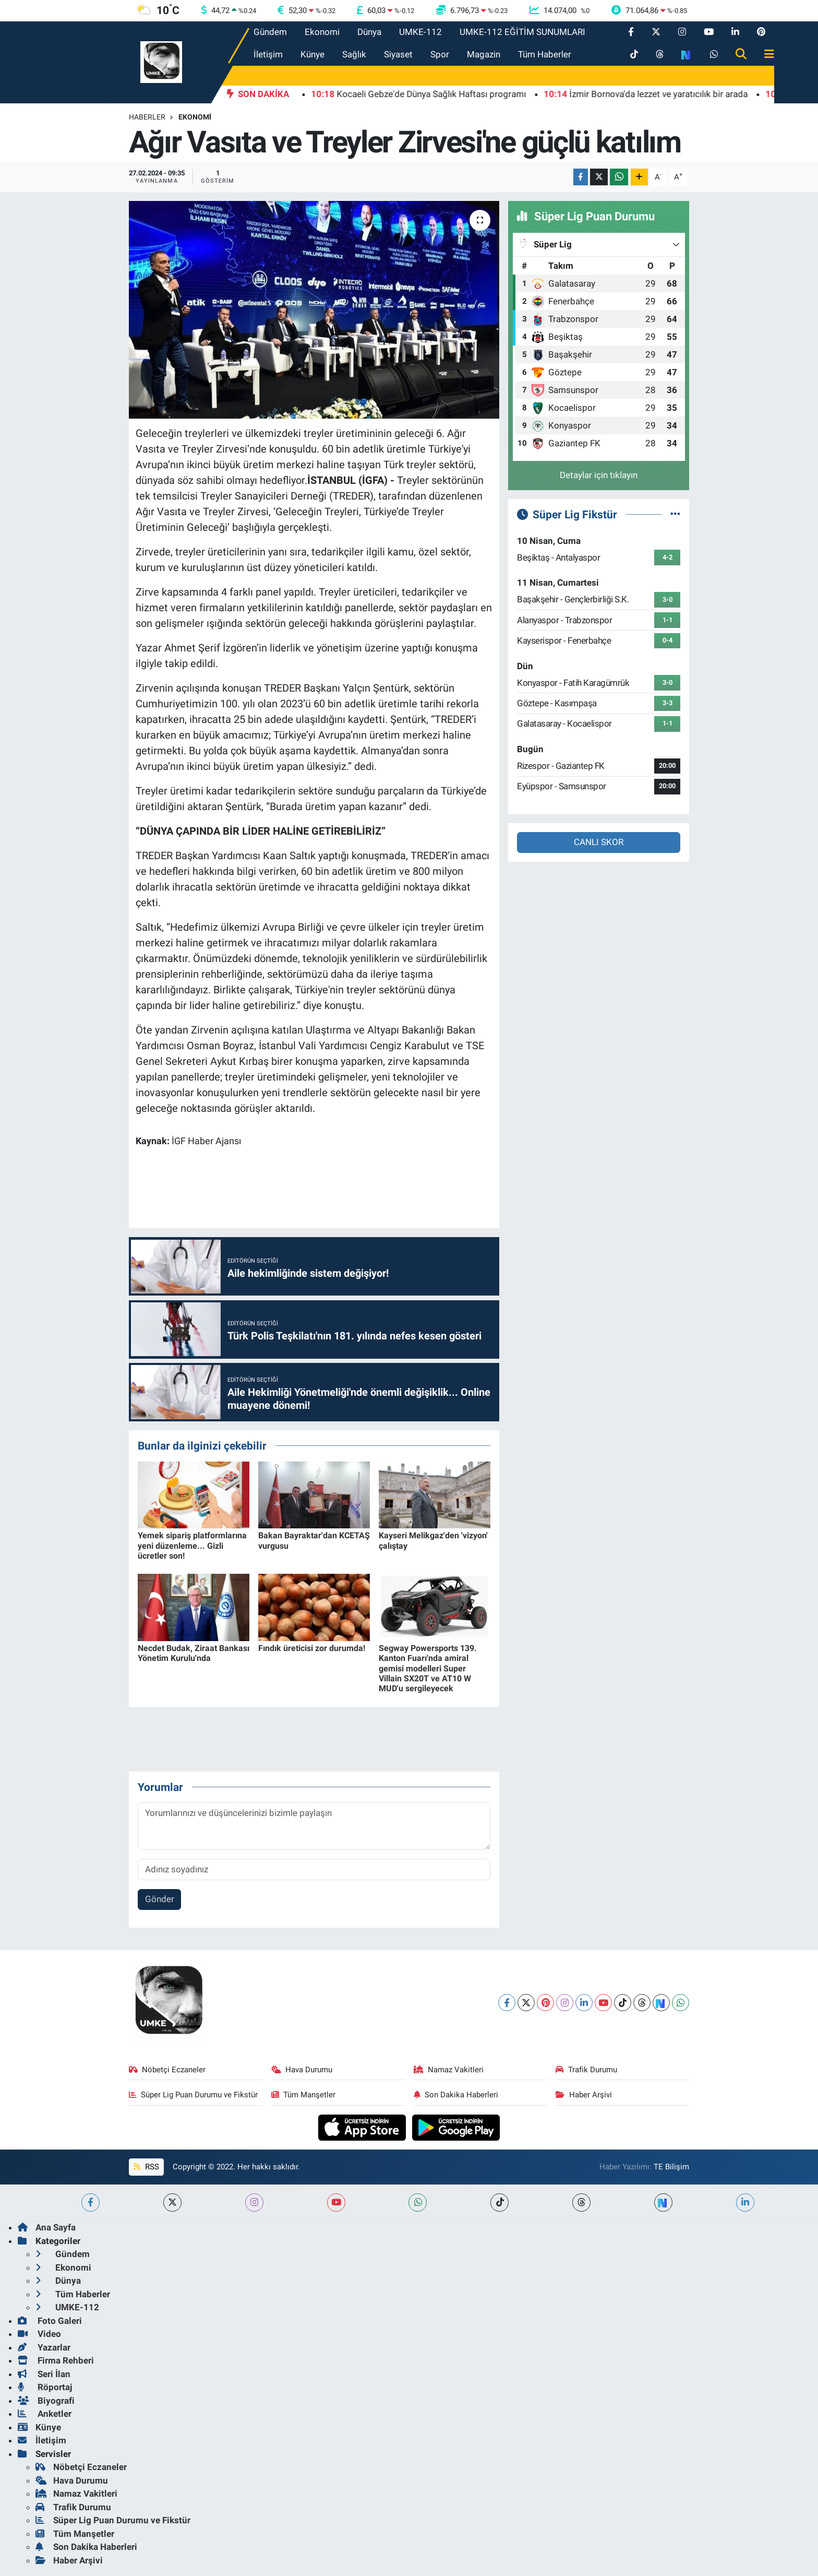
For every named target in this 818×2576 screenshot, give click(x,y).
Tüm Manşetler (303, 2094)
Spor (439, 54)
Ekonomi (322, 32)
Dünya (369, 32)
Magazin (483, 54)
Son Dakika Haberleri (456, 2094)
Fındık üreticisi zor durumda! (311, 1648)
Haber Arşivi (584, 2094)
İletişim (268, 54)
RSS (146, 2166)
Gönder (159, 1899)
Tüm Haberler (544, 54)
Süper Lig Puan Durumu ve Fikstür (193, 2094)
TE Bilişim (671, 2166)
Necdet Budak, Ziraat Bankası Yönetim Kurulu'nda (193, 1653)
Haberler (147, 117)
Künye (312, 54)
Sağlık (354, 54)
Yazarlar (44, 2347)
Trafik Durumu (586, 2069)
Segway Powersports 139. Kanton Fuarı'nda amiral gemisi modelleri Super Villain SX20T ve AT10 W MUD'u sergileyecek (428, 1668)
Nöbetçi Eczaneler (167, 2069)
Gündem (270, 32)
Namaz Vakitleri (449, 2069)
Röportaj (45, 2387)
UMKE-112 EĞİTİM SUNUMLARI (522, 32)
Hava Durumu (302, 2069)
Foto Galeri (50, 2321)
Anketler (44, 2413)
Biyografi (46, 2400)
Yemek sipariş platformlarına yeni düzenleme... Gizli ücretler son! (192, 1545)
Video (39, 2334)
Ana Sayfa (47, 2227)
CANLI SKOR (598, 842)
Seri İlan (44, 2374)
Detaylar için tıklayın (598, 475)
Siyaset (398, 54)
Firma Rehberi (56, 2360)
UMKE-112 (420, 32)
